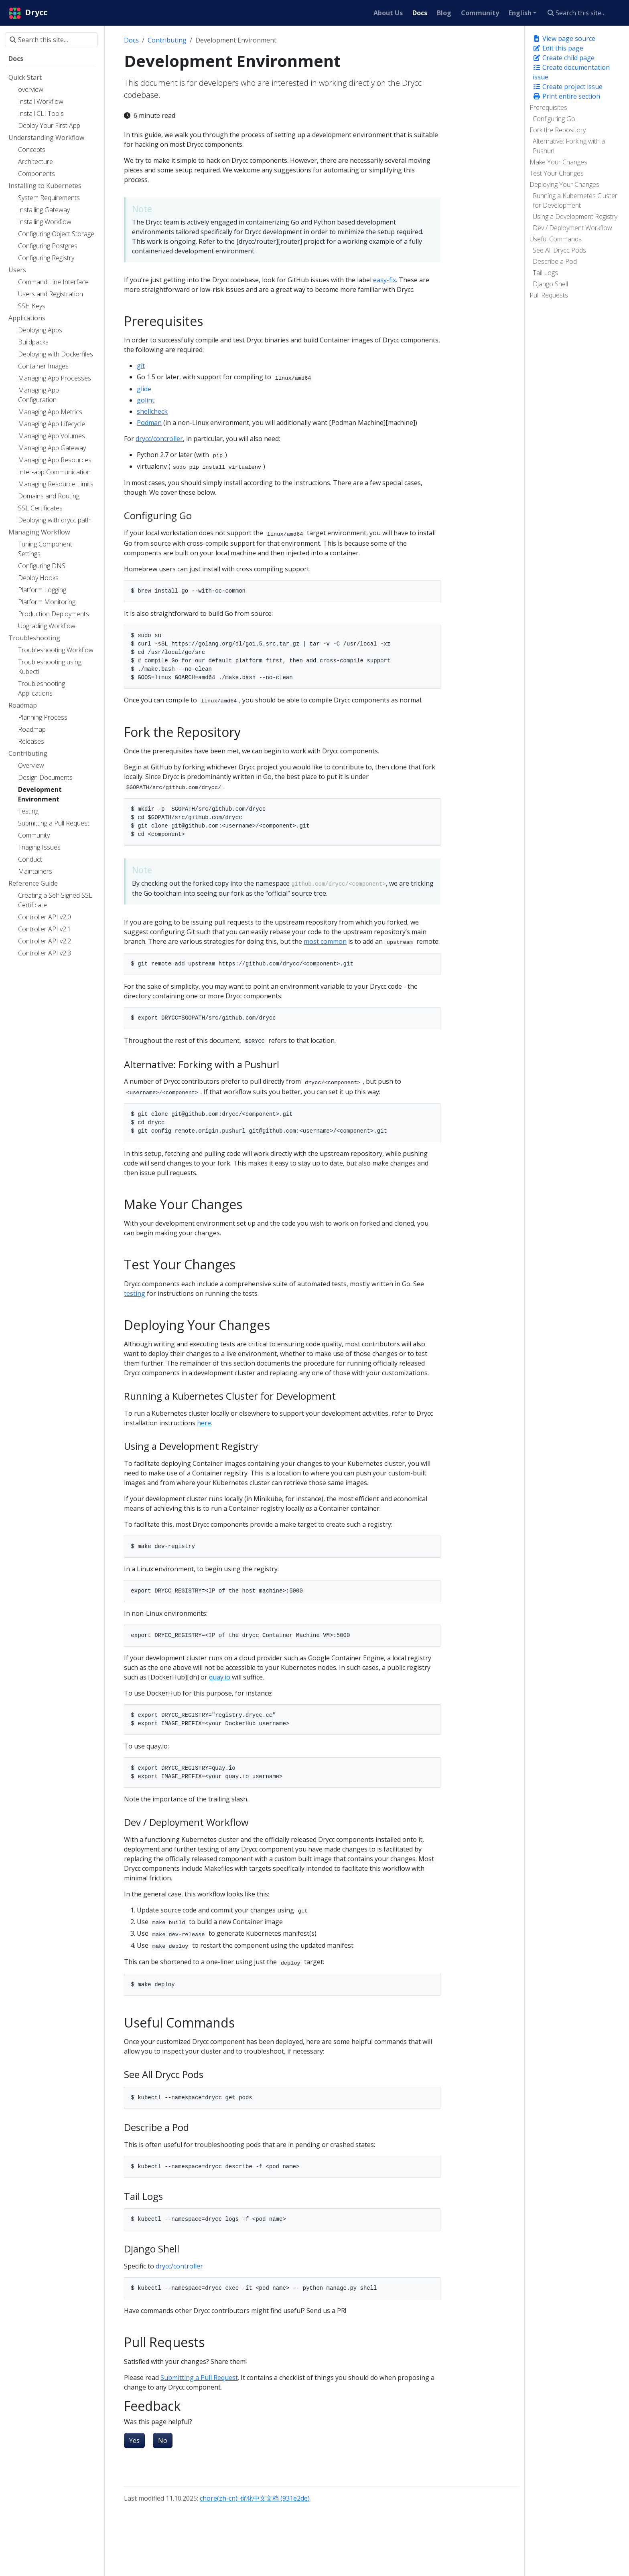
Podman (149, 422)
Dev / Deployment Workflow (572, 227)
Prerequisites (548, 107)
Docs (131, 40)
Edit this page (558, 48)
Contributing (167, 40)
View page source (564, 38)
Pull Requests (549, 295)
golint (145, 400)
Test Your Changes (557, 173)
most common (325, 941)
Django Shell (550, 283)
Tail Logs (545, 272)
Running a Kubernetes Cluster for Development (575, 200)
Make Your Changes (558, 162)
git (141, 365)
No (162, 2440)
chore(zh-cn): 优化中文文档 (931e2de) (255, 2498)
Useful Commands (556, 239)
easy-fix (384, 279)
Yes (134, 2440)
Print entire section (566, 96)
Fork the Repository (558, 129)
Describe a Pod (555, 261)
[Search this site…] (583, 13)
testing (134, 1293)
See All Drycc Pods (559, 250)
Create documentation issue (571, 72)
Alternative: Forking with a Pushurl (569, 146)
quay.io (219, 1677)
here (204, 1423)
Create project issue (568, 86)
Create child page (564, 57)
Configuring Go (554, 118)
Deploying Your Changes (564, 184)
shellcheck (152, 411)
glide (144, 388)
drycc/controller (159, 438)
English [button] (520, 12)
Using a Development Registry (575, 216)
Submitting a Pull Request (199, 2377)
